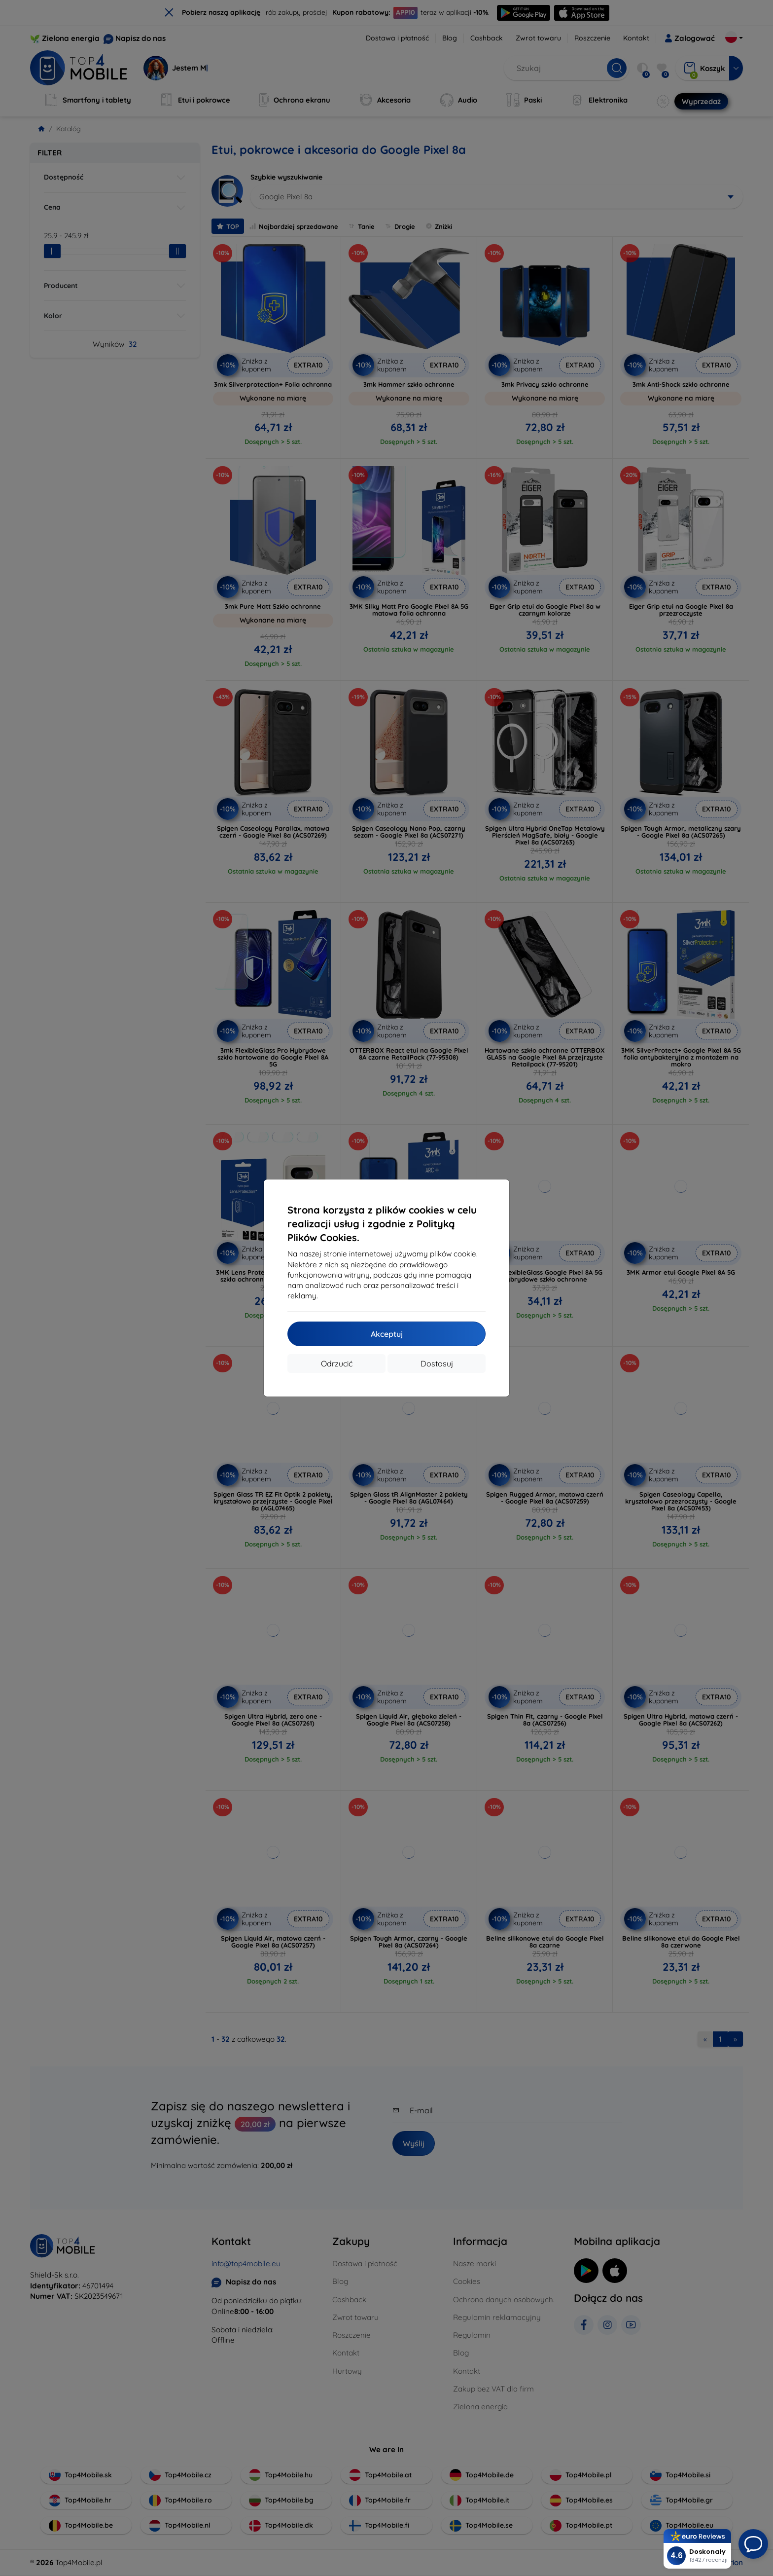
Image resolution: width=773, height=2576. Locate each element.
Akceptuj (387, 1334)
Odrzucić (336, 1363)
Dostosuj (437, 1363)
